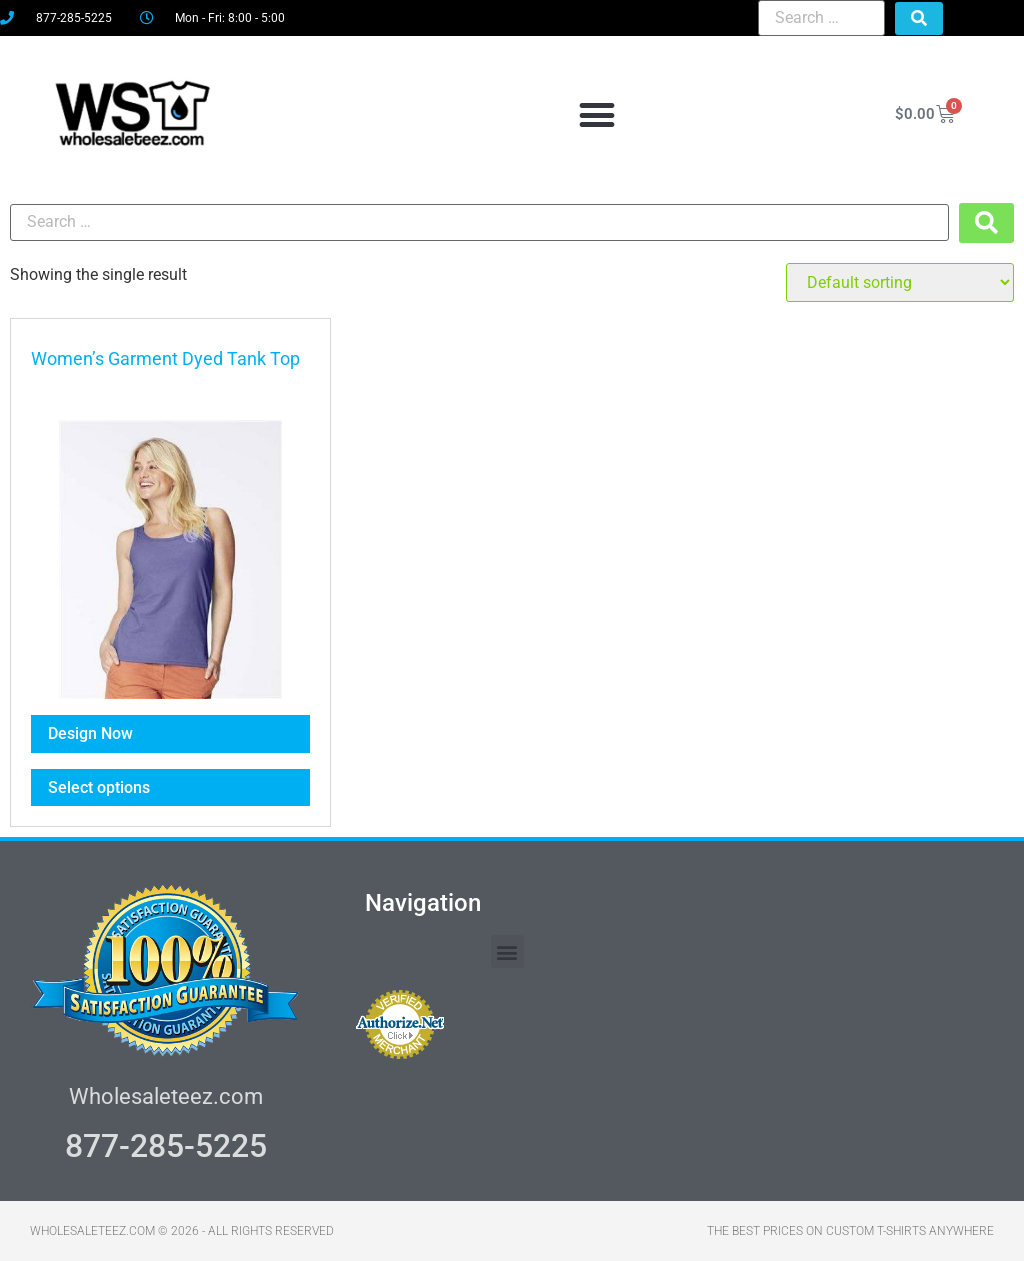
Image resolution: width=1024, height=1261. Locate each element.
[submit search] (919, 18)
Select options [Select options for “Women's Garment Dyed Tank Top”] (99, 787)
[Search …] (821, 18)
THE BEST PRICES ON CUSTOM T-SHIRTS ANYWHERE (850, 1231)
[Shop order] (900, 282)
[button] (596, 114)
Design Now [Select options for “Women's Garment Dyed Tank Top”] (90, 733)
